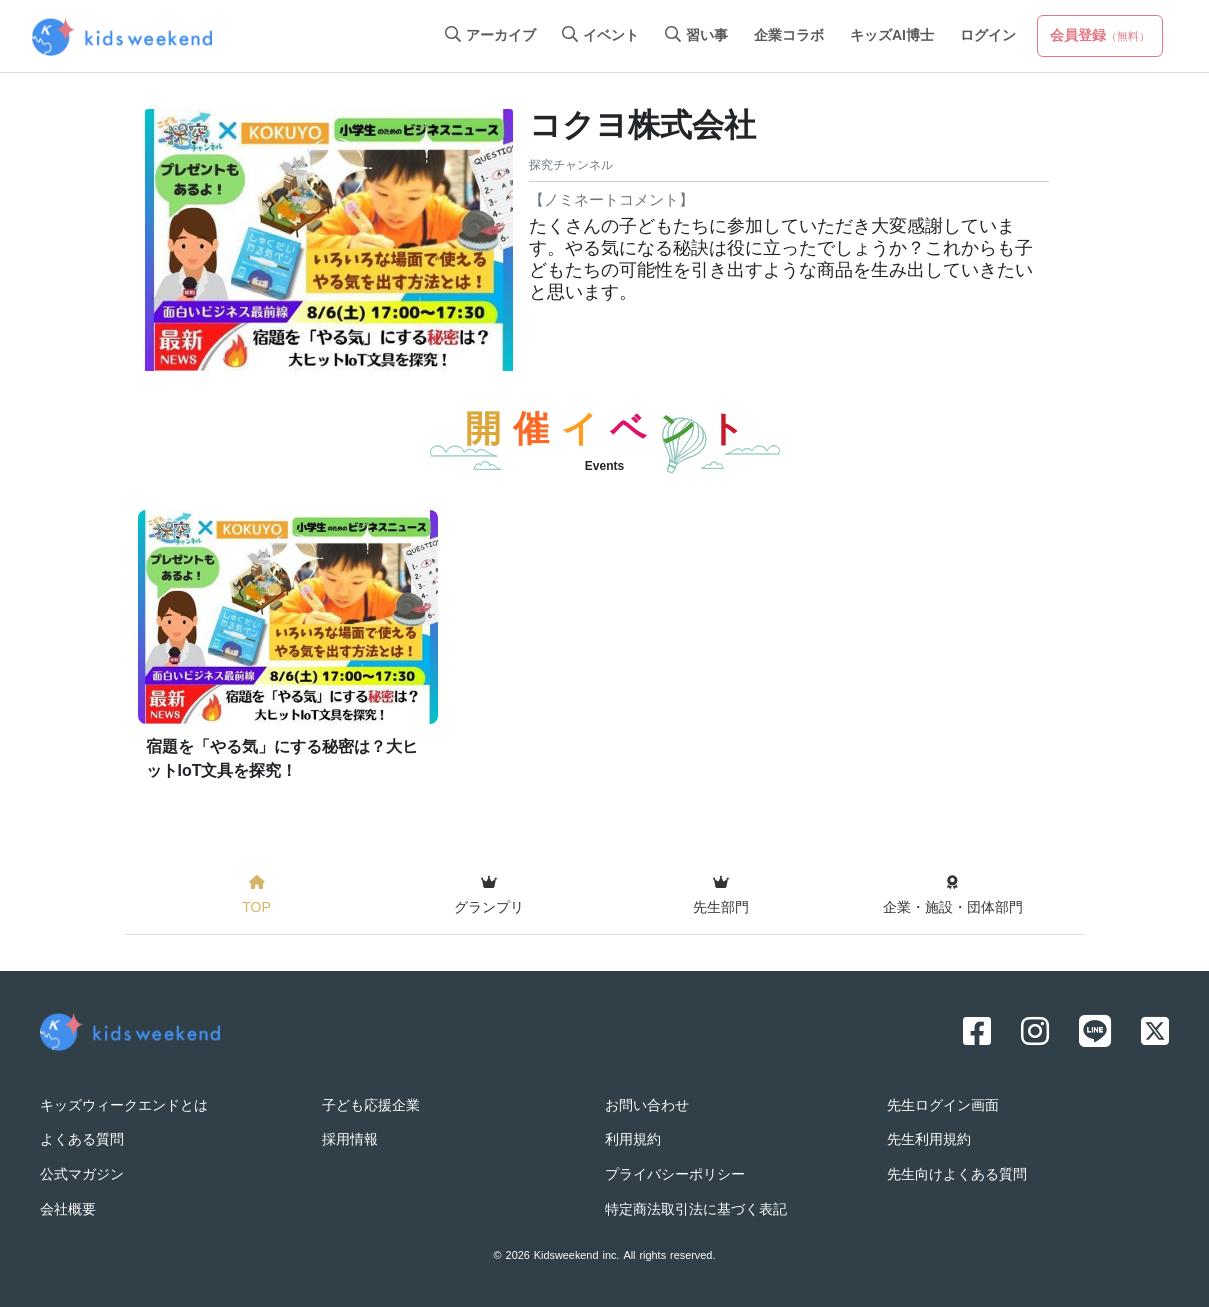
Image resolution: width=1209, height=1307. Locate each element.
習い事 (696, 36)
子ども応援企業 (371, 1106)
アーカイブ (490, 36)
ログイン (988, 36)
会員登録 (1100, 36)
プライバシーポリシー (675, 1175)
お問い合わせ (647, 1106)
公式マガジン (82, 1175)
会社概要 (68, 1210)
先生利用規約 (929, 1140)
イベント (600, 36)
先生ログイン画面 (943, 1106)
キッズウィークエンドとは (124, 1106)
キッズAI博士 (892, 36)
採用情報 (350, 1140)
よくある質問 (82, 1140)
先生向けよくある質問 (957, 1175)
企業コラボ (789, 36)
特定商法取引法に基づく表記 (696, 1210)
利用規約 (633, 1140)
